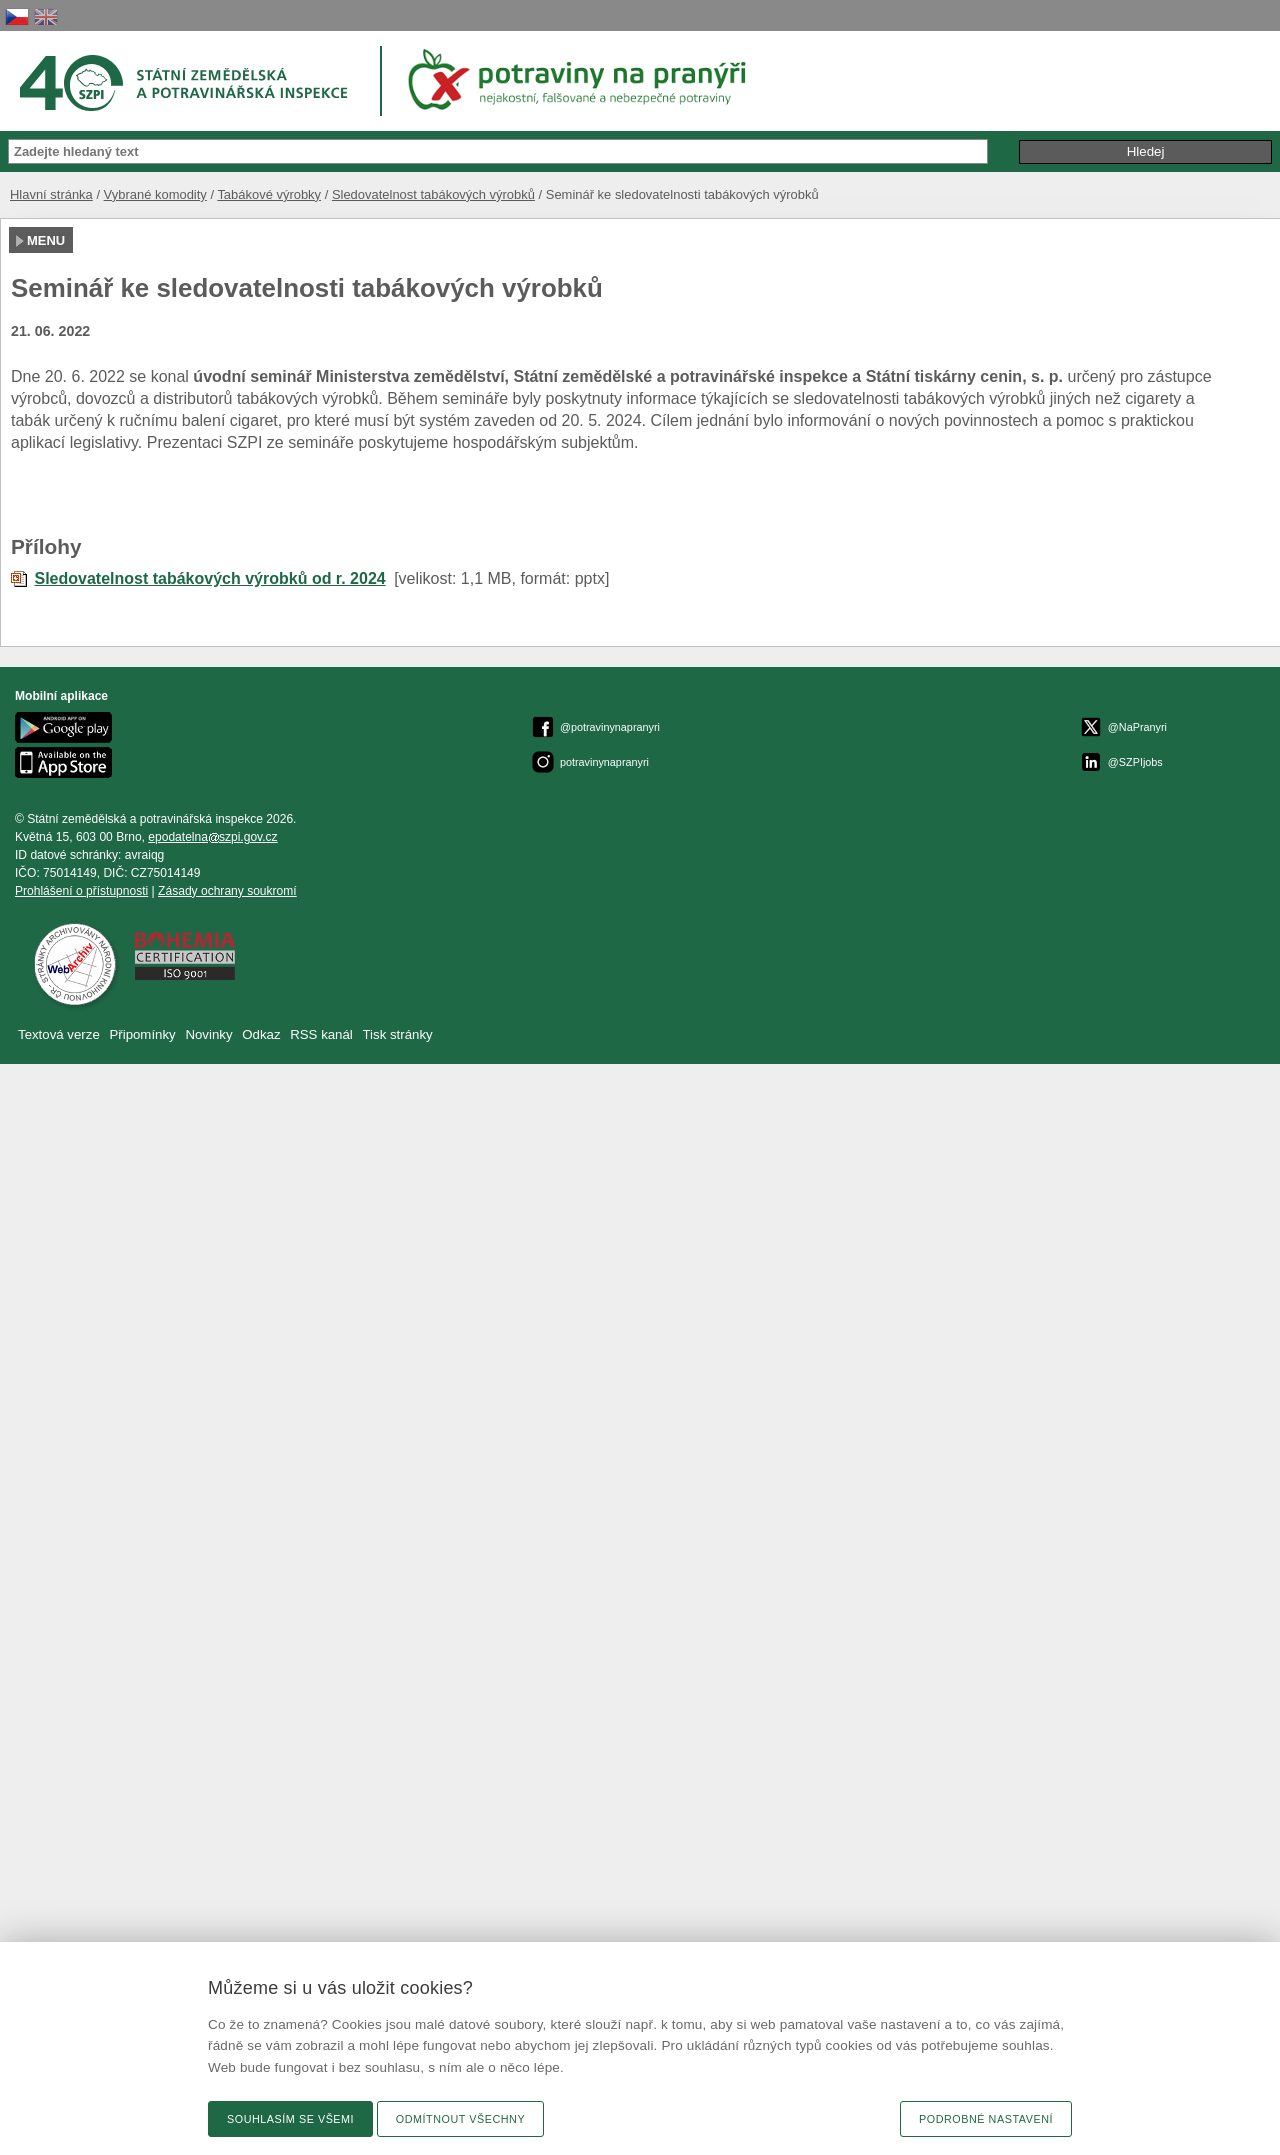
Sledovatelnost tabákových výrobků (433, 194)
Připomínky (144, 1034)
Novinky (208, 1034)
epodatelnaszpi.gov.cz (212, 837)
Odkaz (263, 1034)
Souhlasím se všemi (290, 2119)
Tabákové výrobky (269, 194)
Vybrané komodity (155, 194)
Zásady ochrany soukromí (227, 891)
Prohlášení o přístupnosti (81, 891)
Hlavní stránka (51, 194)
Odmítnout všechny (460, 2119)
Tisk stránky (398, 1034)
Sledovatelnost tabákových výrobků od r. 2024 (209, 578)
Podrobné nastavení (986, 2119)
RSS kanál (321, 1034)
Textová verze (59, 1034)
